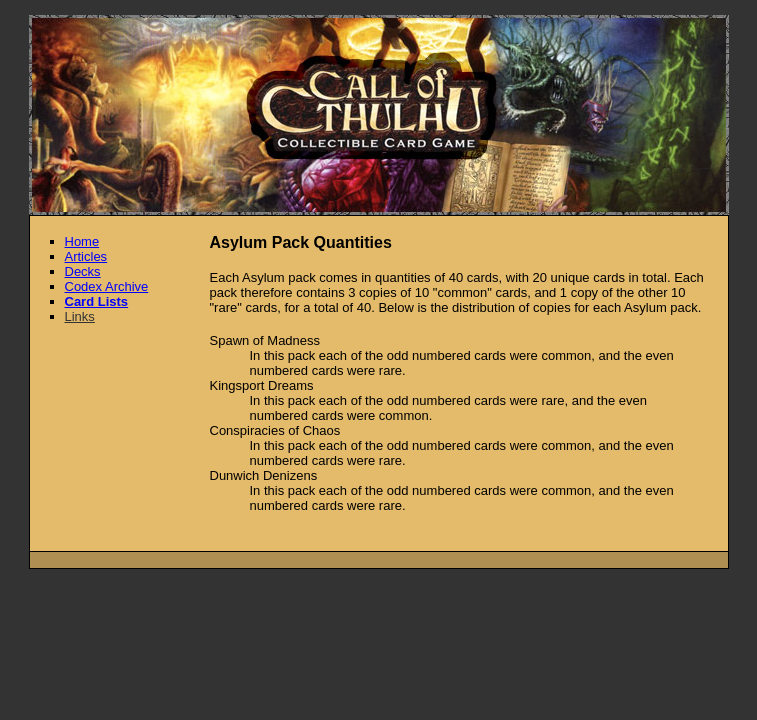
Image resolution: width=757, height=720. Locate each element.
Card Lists (97, 301)
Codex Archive (107, 286)
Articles (86, 256)
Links (80, 316)
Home (82, 241)
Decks (83, 271)
